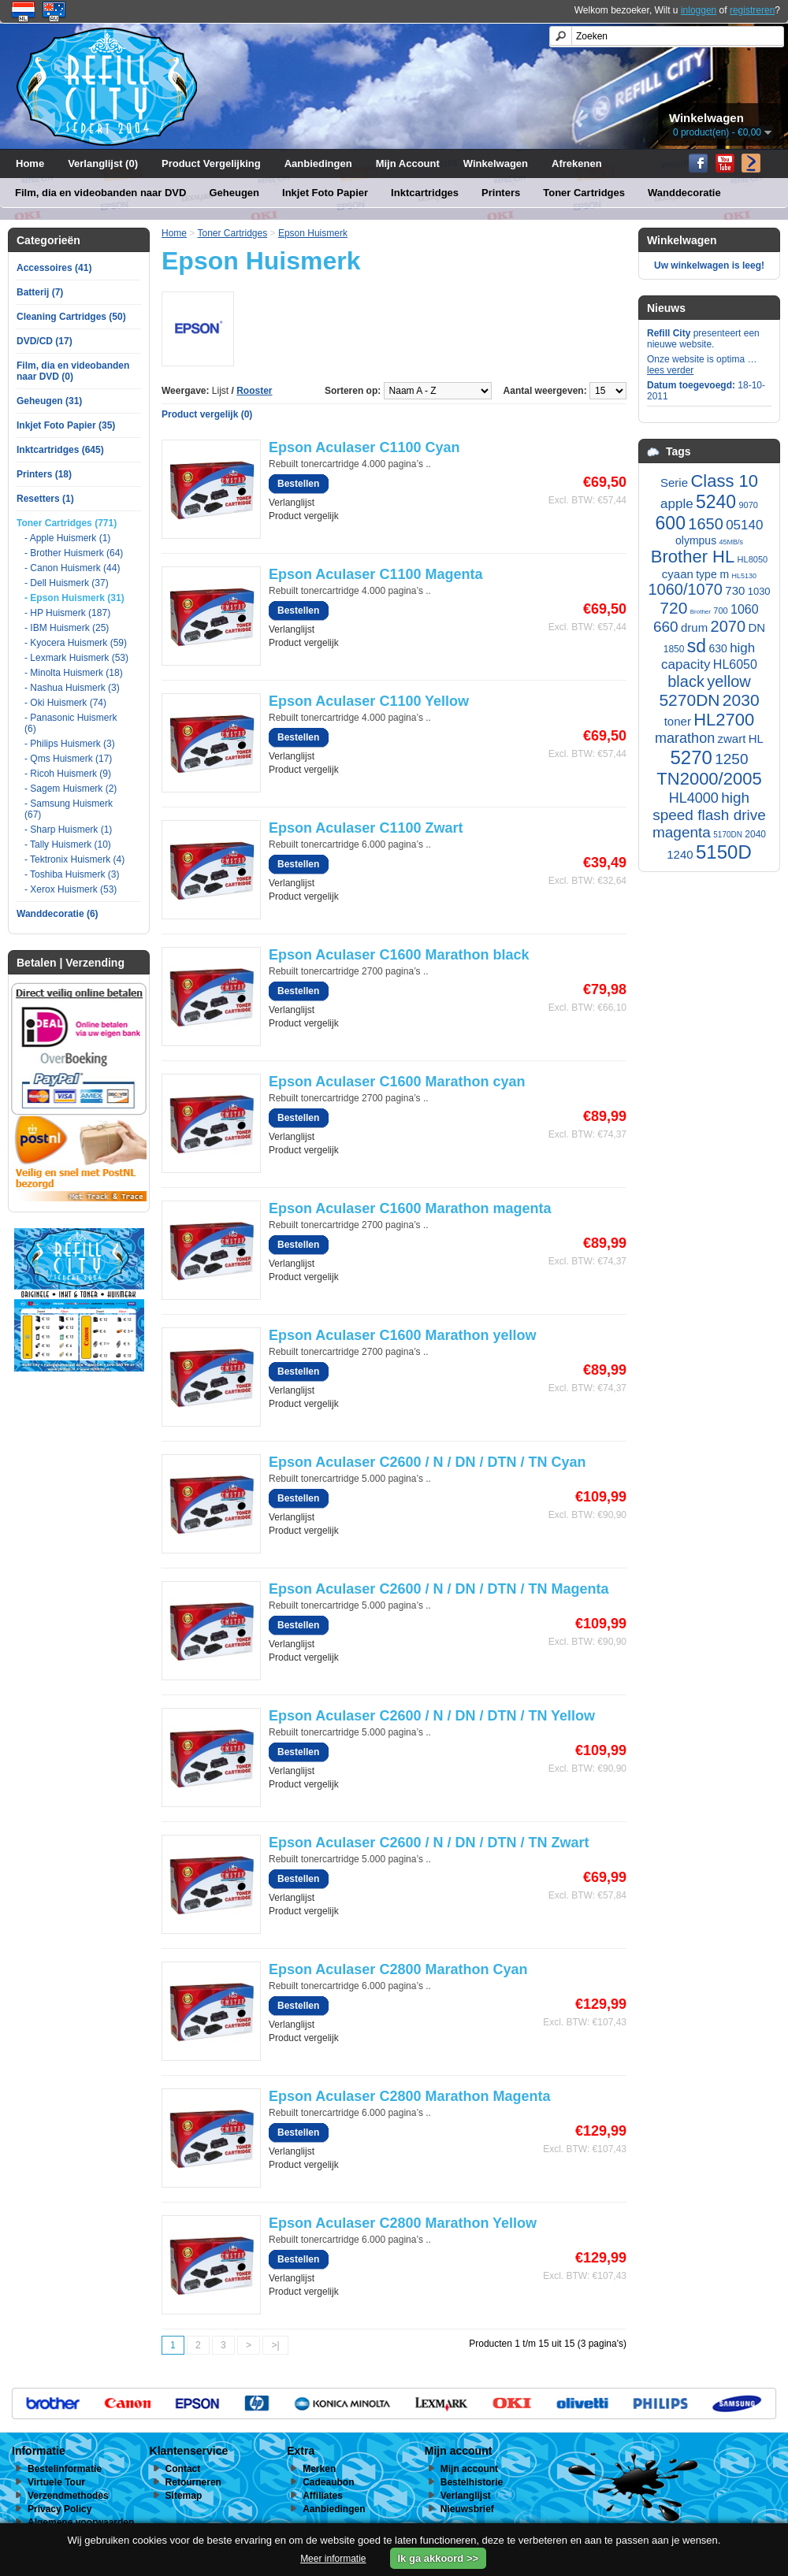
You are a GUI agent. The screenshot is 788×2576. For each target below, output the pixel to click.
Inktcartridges (425, 193)
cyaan (677, 574)
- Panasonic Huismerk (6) (70, 723)
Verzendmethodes (68, 2495)
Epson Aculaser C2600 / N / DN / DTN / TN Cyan (427, 1462)
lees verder (670, 370)
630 (717, 648)
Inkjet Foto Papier (325, 193)
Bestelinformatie (65, 2468)
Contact (183, 2468)
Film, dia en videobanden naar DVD (100, 193)
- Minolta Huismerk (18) (73, 672)
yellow (729, 681)
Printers (500, 193)
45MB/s (731, 542)
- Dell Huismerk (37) (66, 582)
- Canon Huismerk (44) (72, 567)
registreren (752, 10)
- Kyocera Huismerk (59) (75, 642)
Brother (700, 611)
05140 (744, 525)
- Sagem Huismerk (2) (70, 788)
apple (676, 503)
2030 (741, 700)
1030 (759, 591)
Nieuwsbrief (467, 2509)
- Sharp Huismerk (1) (68, 829)
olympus (695, 540)
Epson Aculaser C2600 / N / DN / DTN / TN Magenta (438, 1589)
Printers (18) (44, 474)
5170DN (727, 834)
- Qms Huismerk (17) (68, 758)
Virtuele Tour (56, 2482)
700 (720, 610)
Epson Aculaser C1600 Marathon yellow (402, 1335)
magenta (681, 832)
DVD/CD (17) (44, 341)
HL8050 (753, 559)
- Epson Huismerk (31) (74, 597)
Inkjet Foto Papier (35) (66, 425)
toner (677, 721)
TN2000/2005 (708, 779)
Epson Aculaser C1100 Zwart (366, 828)
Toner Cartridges (584, 193)
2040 (755, 834)
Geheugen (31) (49, 400)
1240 (680, 854)
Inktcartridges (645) (60, 449)
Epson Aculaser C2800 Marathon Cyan (398, 1969)
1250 (731, 759)
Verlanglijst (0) (103, 163)
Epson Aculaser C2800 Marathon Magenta (409, 2096)
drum (694, 627)
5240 (716, 502)
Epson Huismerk (313, 233)
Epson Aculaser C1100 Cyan (364, 447)
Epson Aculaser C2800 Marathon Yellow (403, 2223)
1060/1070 (685, 589)
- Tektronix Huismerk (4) (74, 859)
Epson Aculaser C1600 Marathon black (399, 955)
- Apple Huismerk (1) (67, 538)
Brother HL (692, 556)
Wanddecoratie (684, 193)
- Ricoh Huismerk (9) (67, 773)
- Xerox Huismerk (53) (70, 889)
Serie (674, 482)
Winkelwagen (495, 163)
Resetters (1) (45, 498)
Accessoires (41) (54, 267)
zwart (732, 738)
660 (665, 626)
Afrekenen (577, 163)
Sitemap (184, 2495)
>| (275, 2345)
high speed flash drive (709, 806)
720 (673, 608)
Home (30, 163)
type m (712, 574)
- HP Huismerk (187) (67, 612)
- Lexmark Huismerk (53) (76, 657)
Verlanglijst (291, 502)
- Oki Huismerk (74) (65, 702)
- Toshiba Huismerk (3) (71, 874)
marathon (685, 738)
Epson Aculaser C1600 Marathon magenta (410, 1208)
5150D (724, 852)
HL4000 (694, 798)
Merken (319, 2468)
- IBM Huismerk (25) (66, 627)
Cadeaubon (328, 2482)
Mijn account (469, 2468)
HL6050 (735, 664)
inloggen (698, 10)
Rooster (254, 390)
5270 (691, 757)
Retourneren (193, 2482)
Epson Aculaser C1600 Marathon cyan (397, 1081)
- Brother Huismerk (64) (73, 553)
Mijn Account (408, 163)
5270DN (689, 700)
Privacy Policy (59, 2509)
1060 (744, 609)
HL (756, 738)
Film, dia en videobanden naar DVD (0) (73, 371)
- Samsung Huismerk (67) (68, 809)
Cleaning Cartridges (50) (71, 316)
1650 (705, 524)
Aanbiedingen (318, 163)
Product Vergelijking (211, 163)
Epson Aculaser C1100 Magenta (375, 574)
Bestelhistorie (471, 2482)
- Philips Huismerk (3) (69, 743)
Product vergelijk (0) (207, 414)
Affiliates (323, 2495)
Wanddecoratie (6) (57, 913)
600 (671, 523)
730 (735, 590)
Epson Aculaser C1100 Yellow (369, 701)
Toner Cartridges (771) (67, 523)
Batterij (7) (40, 292)
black (685, 681)
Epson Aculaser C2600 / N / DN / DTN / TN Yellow (432, 1716)
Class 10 (724, 481)
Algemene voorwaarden (81, 2522)
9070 (747, 505)
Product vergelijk (304, 516)
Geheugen (234, 193)
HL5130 (744, 576)
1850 (674, 649)
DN (756, 627)
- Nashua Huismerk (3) (72, 687)
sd (696, 646)
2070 (728, 626)
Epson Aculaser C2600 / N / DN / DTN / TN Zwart (429, 1842)
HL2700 (723, 719)
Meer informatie (333, 2558)
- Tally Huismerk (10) (67, 844)
